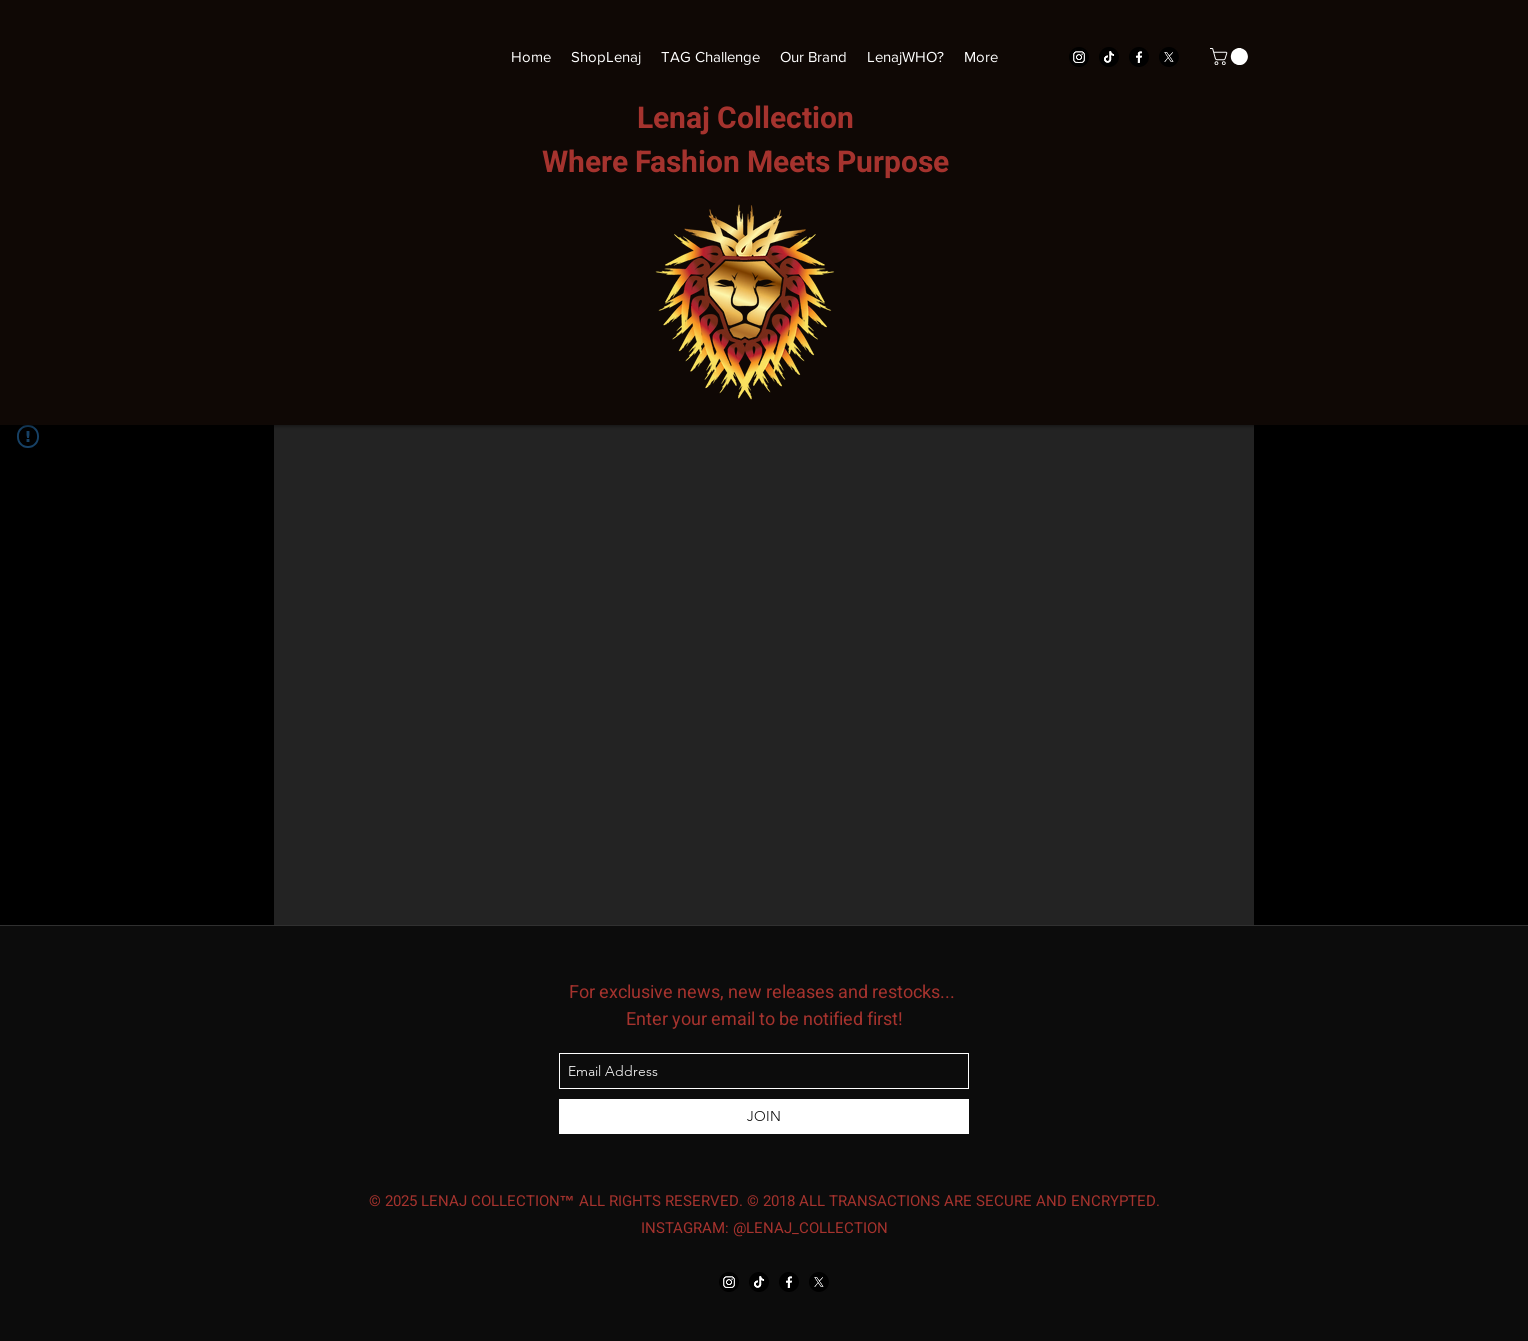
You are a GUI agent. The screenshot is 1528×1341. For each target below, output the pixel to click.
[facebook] (1139, 57)
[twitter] (1169, 57)
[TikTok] (1109, 57)
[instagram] (1079, 57)
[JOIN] (764, 1116)
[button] (1231, 56)
